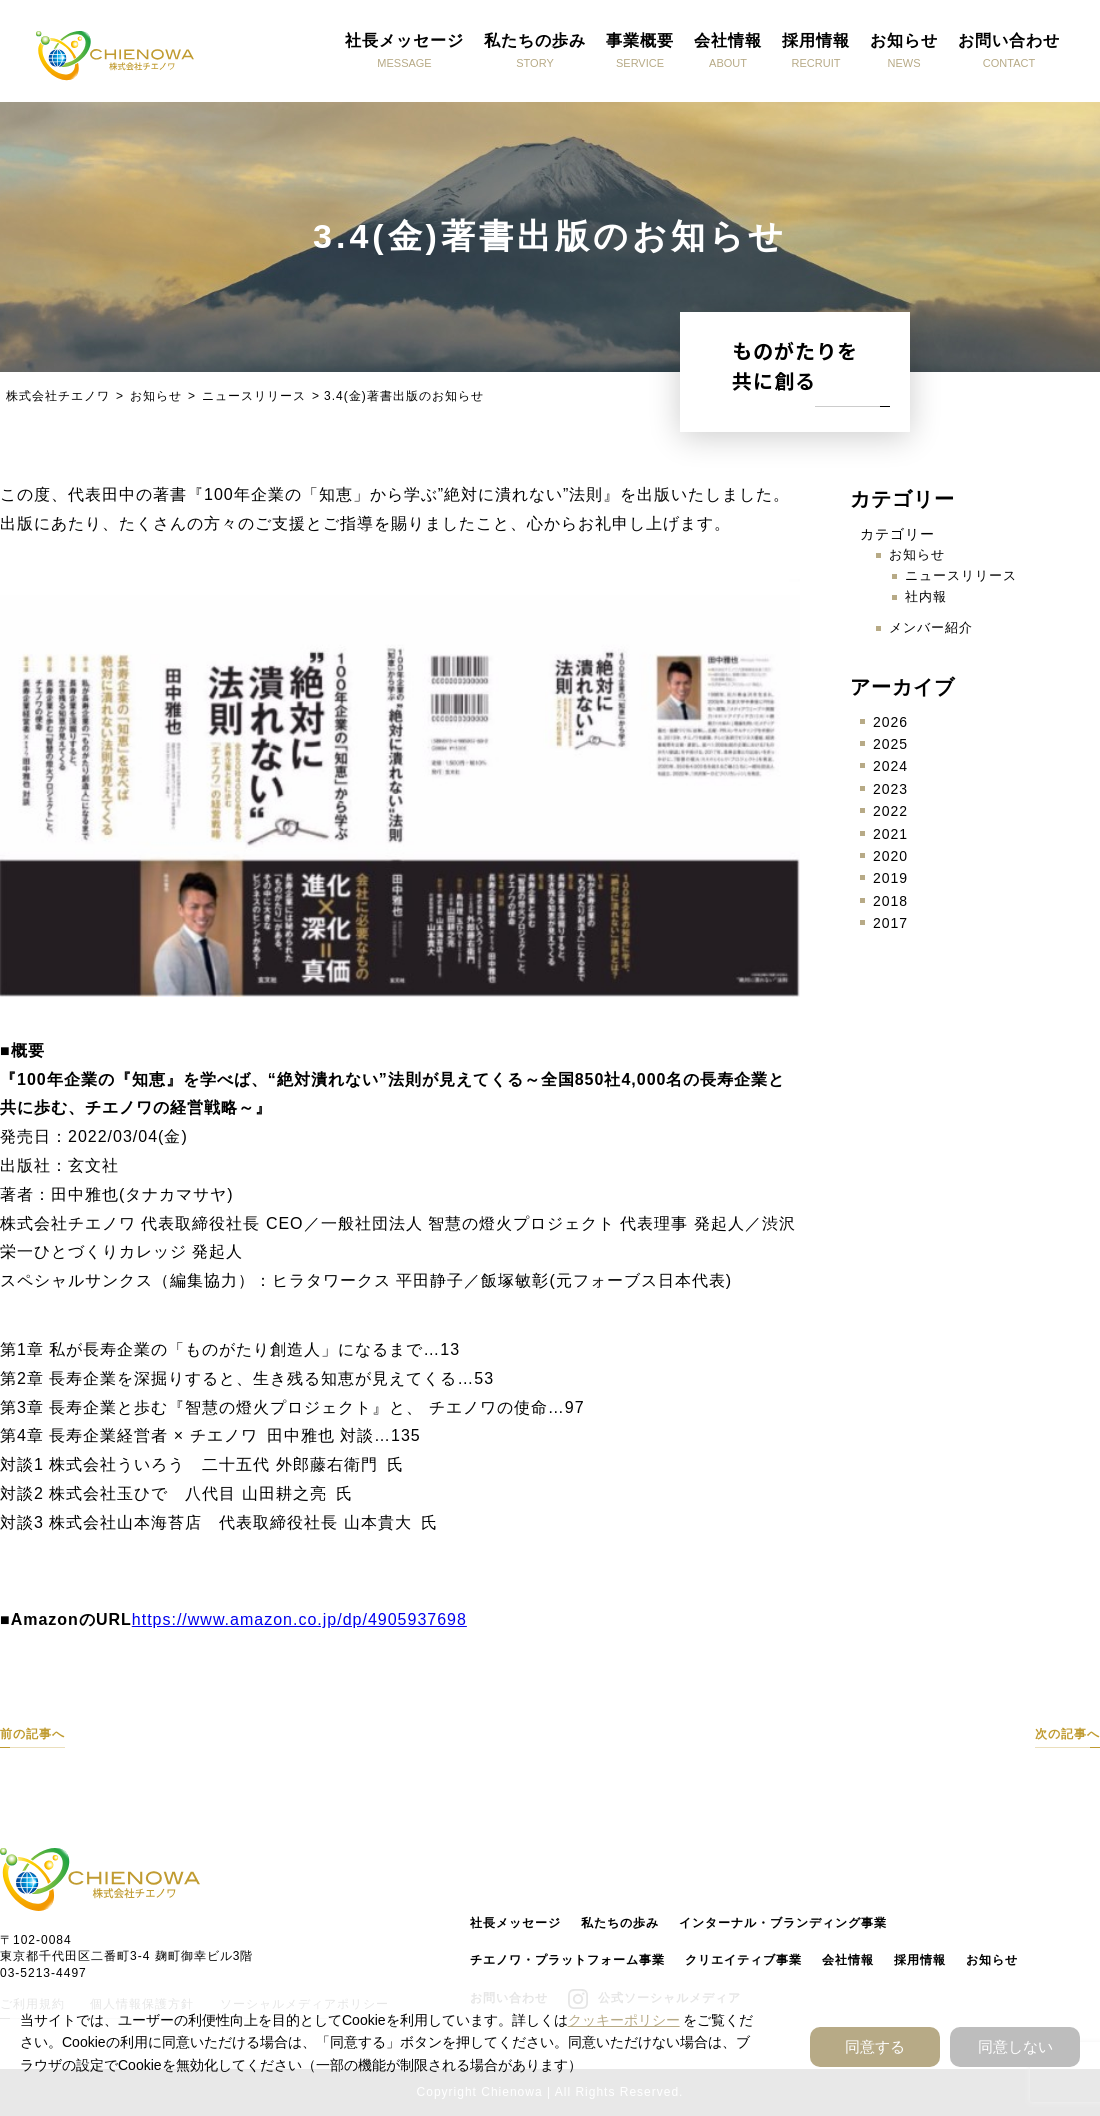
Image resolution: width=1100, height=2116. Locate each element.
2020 (890, 856)
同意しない (1015, 2046)
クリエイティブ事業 (743, 1960)
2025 (890, 744)
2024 (890, 766)
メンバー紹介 (931, 627)
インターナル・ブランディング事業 (783, 1923)
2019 (890, 878)
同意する (875, 2046)
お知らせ (917, 554)
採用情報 (920, 1960)
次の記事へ (1067, 1734)
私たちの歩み (620, 1923)
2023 (890, 789)
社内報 (926, 596)
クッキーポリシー (624, 2020)
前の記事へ (32, 1734)
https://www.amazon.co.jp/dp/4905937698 (299, 1619)
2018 (890, 901)
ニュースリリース (961, 575)
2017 (890, 923)
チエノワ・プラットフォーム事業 (567, 1960)
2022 (890, 811)
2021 (890, 834)
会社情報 (848, 1960)
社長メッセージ (515, 1923)
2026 (890, 722)
